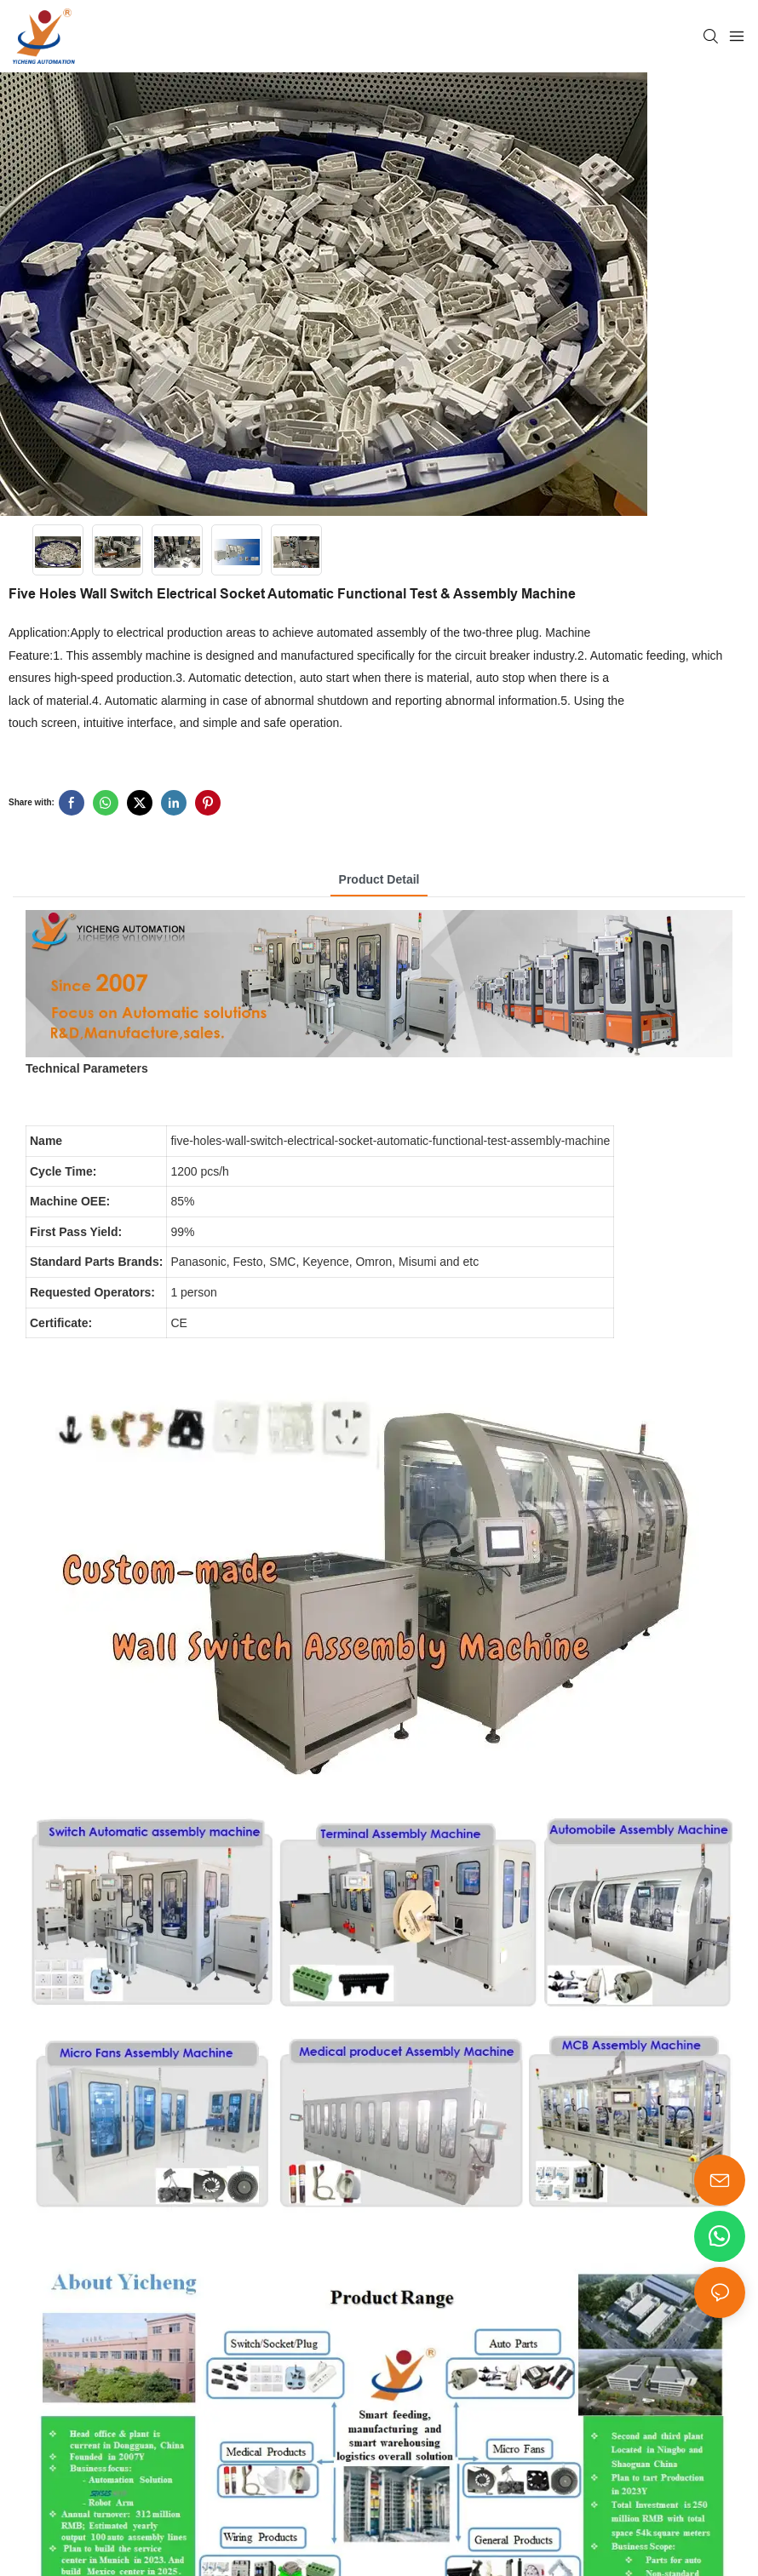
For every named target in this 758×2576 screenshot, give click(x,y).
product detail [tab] (379, 879)
